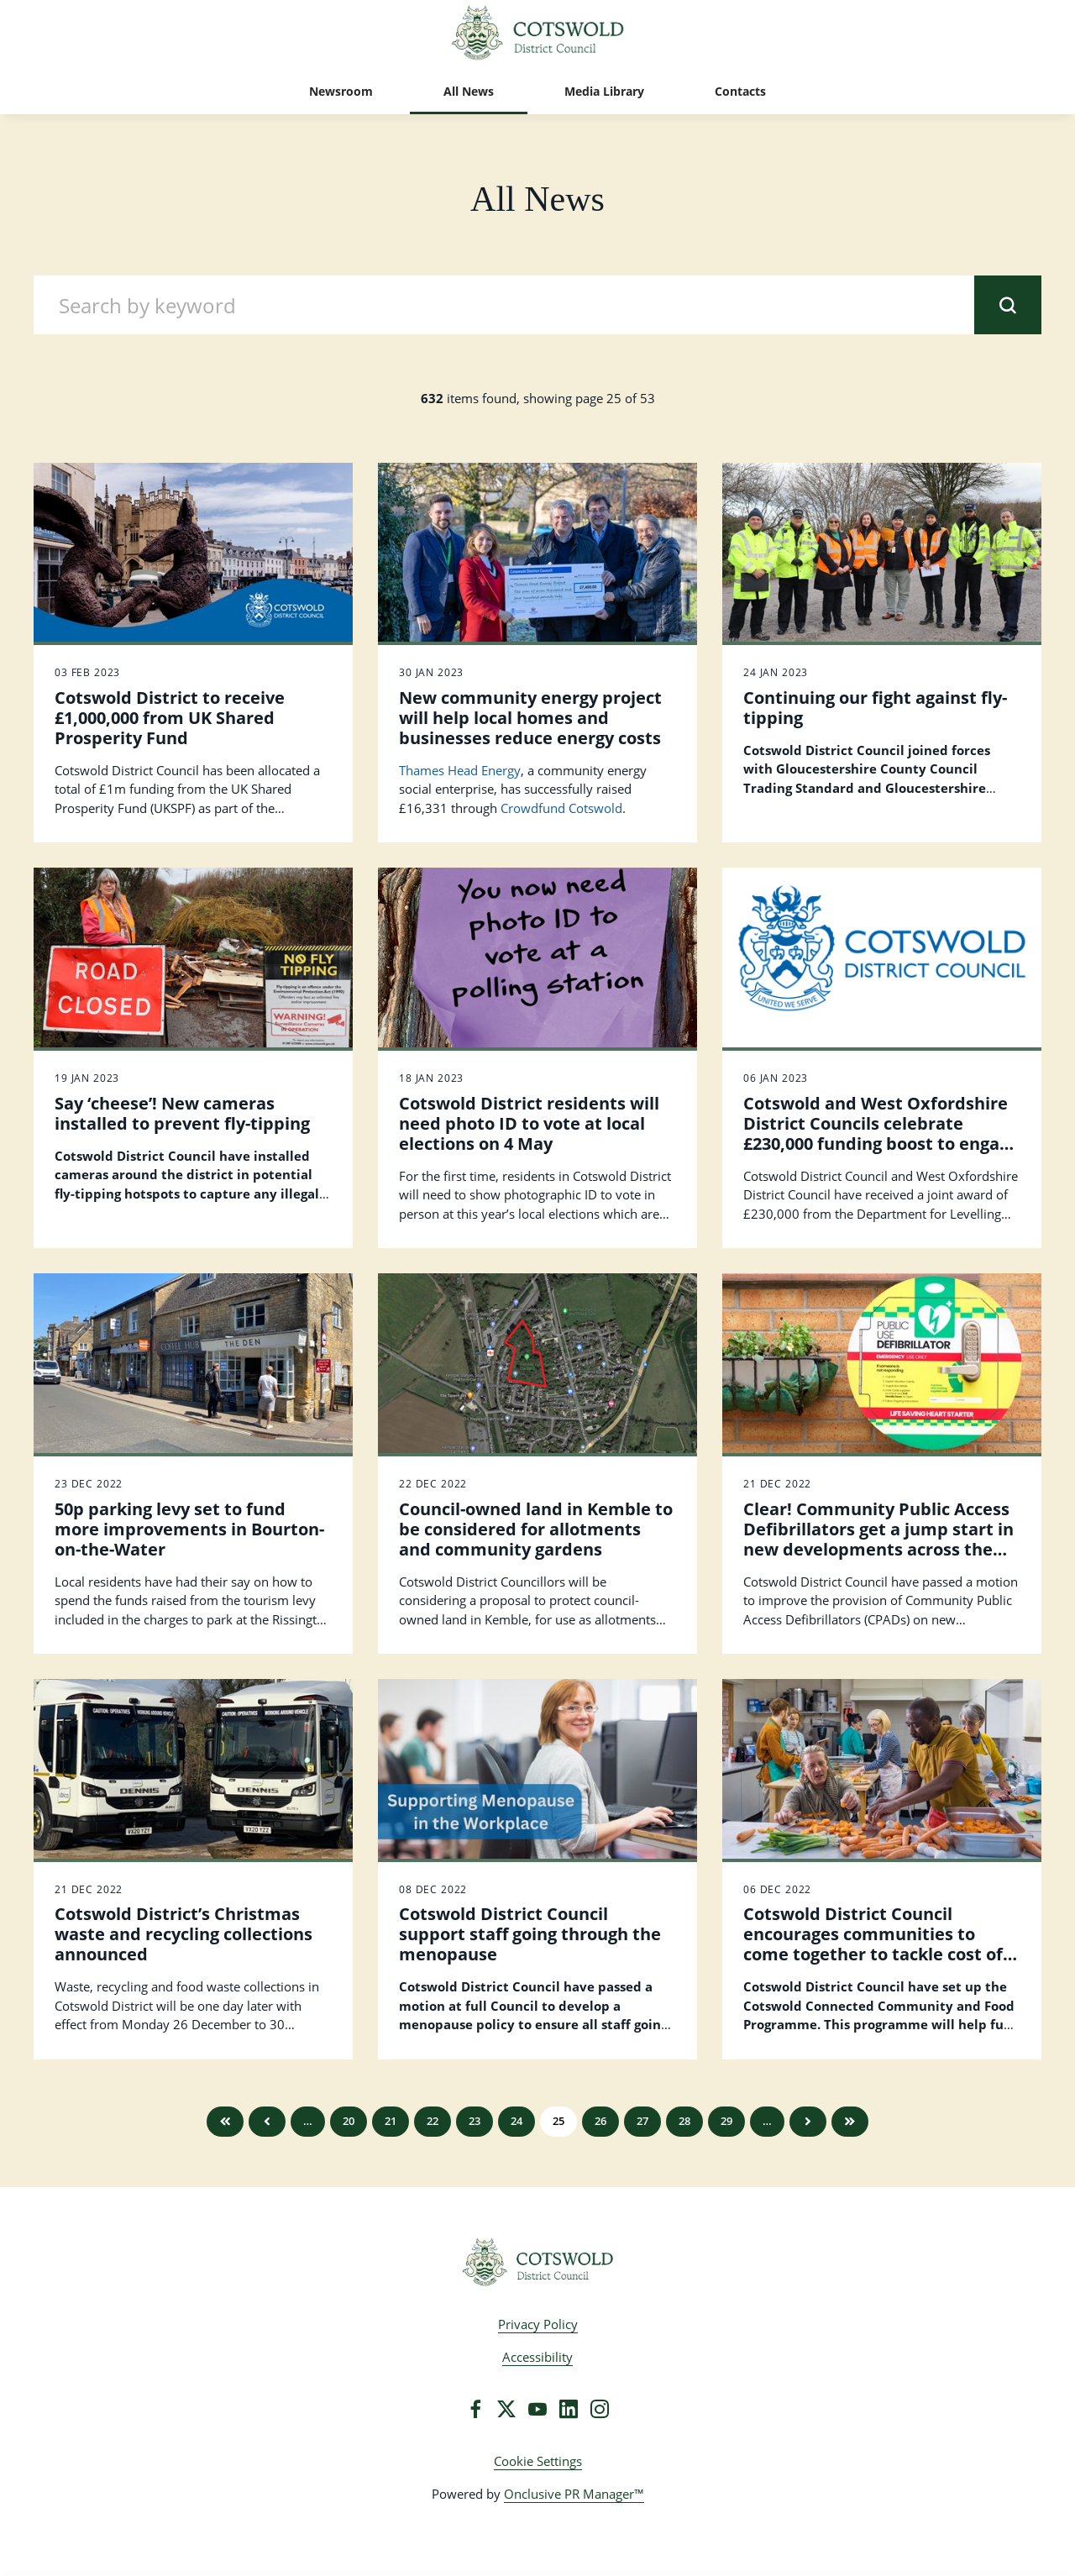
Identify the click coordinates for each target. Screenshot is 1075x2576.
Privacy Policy (538, 2324)
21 (390, 2120)
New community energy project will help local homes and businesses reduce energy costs (530, 717)
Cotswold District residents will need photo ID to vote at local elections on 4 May (529, 1123)
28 (684, 2120)
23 (474, 2120)
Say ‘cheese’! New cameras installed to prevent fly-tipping (182, 1113)
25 (558, 2120)
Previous (267, 2121)
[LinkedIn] (568, 2409)
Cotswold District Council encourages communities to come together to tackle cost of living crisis (873, 1944)
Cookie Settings (538, 2461)
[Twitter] (506, 2409)
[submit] (1007, 304)
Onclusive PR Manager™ (574, 2493)
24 (516, 2120)
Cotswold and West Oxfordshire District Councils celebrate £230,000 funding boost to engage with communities (881, 1133)
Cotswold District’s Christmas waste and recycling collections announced (183, 1933)
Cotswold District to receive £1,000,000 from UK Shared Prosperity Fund (170, 717)
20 (348, 2120)
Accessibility (537, 2356)
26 (600, 2120)
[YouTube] (537, 2409)
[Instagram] (599, 2409)
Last (849, 2121)
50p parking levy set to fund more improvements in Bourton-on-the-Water (189, 1529)
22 (432, 2120)
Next (807, 2121)
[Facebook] (475, 2409)
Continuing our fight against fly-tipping (875, 707)
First (225, 2121)
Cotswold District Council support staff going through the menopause (530, 1933)
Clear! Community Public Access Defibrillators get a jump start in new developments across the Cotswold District (878, 1539)
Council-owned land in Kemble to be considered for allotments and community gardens (536, 1529)
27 (642, 2120)
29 (726, 2120)
